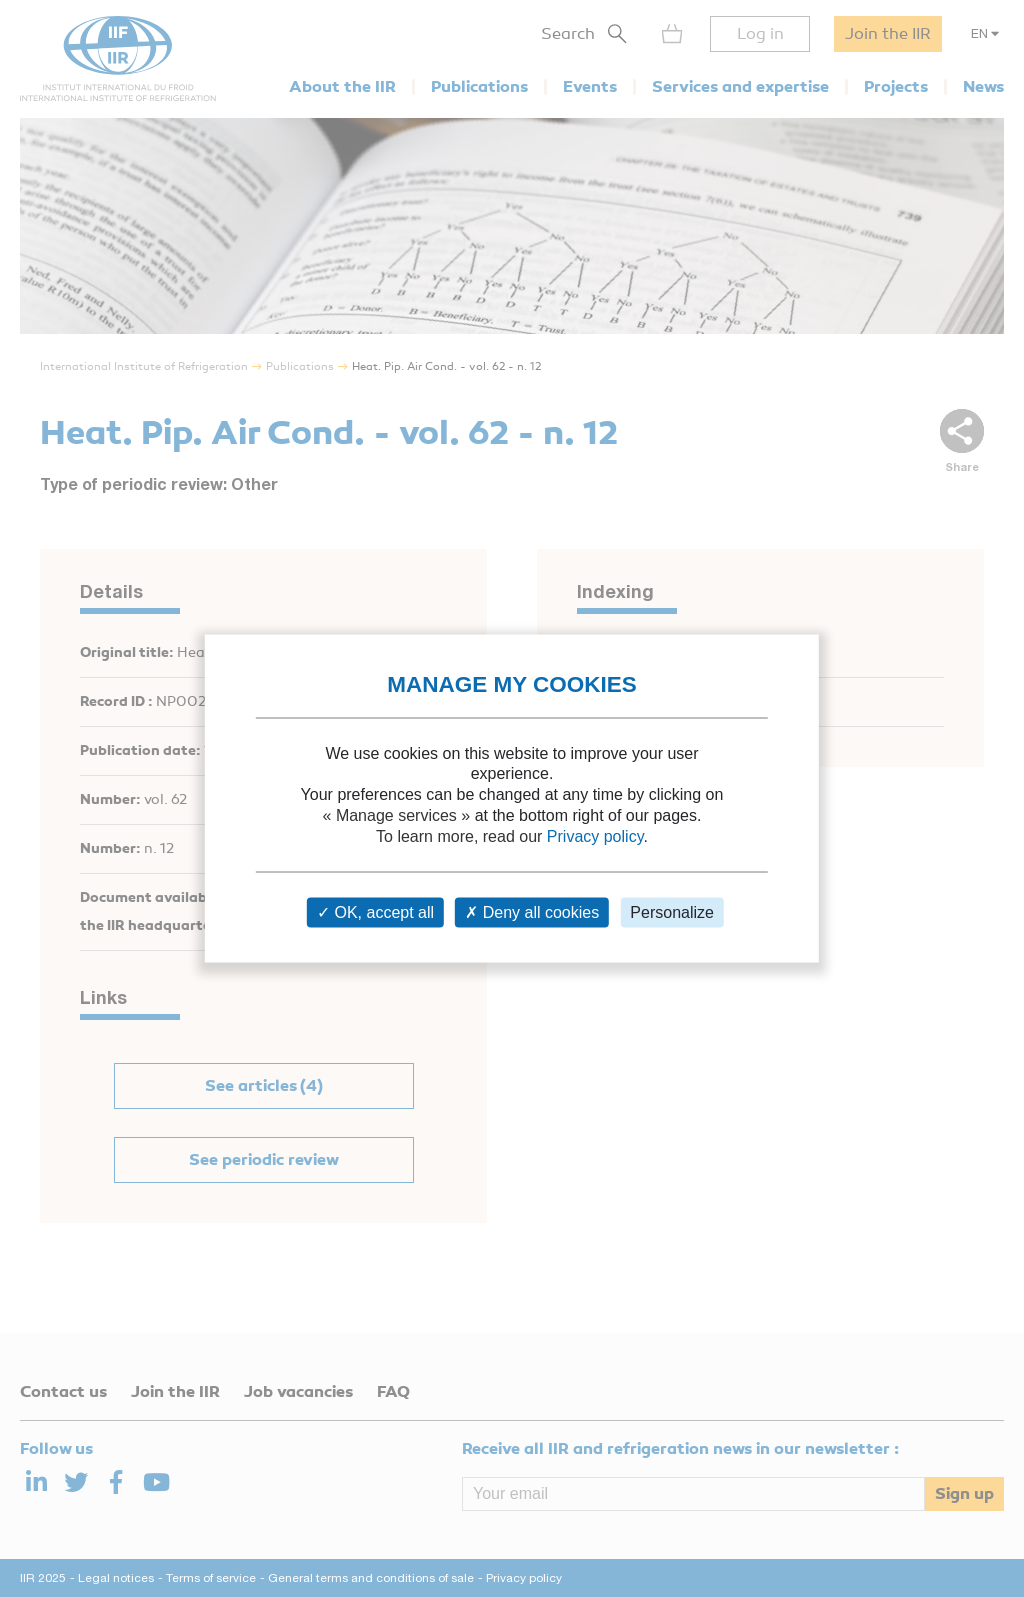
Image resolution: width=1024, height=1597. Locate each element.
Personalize (672, 912)
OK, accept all (375, 912)
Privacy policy (595, 835)
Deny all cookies (532, 912)
